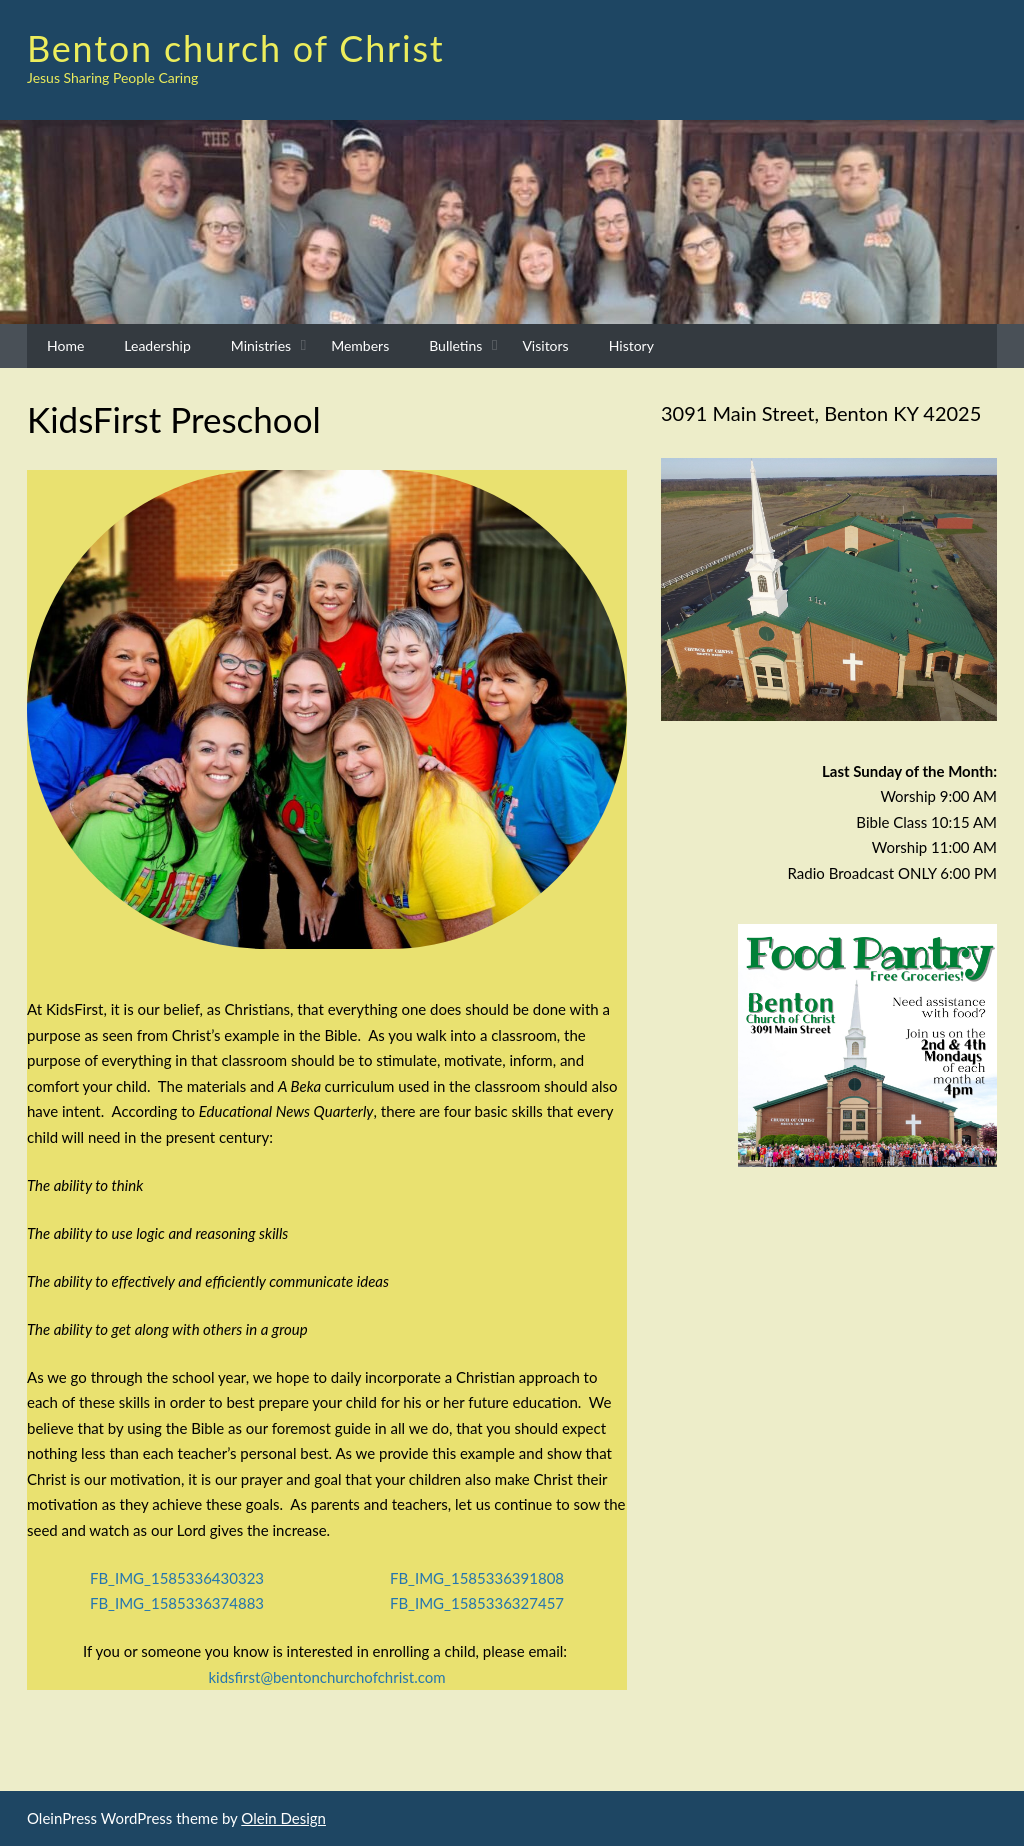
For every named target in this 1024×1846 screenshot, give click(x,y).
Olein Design (283, 1818)
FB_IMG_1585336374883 (177, 1603)
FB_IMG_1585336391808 (477, 1578)
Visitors (545, 345)
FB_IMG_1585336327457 (477, 1603)
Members (360, 345)
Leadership (157, 345)
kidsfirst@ (326, 1677)
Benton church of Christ (236, 48)
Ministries (261, 345)
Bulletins (455, 345)
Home (65, 345)
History (631, 345)
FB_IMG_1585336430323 (177, 1578)
